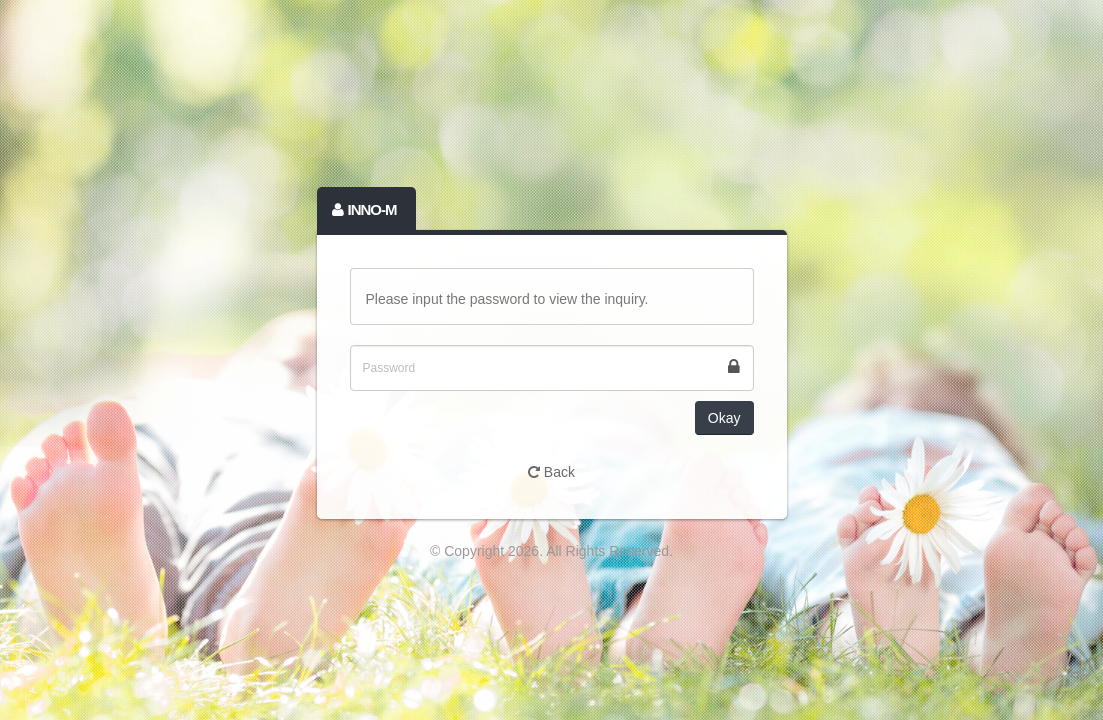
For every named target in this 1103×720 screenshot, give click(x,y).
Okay (724, 418)
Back (551, 472)
